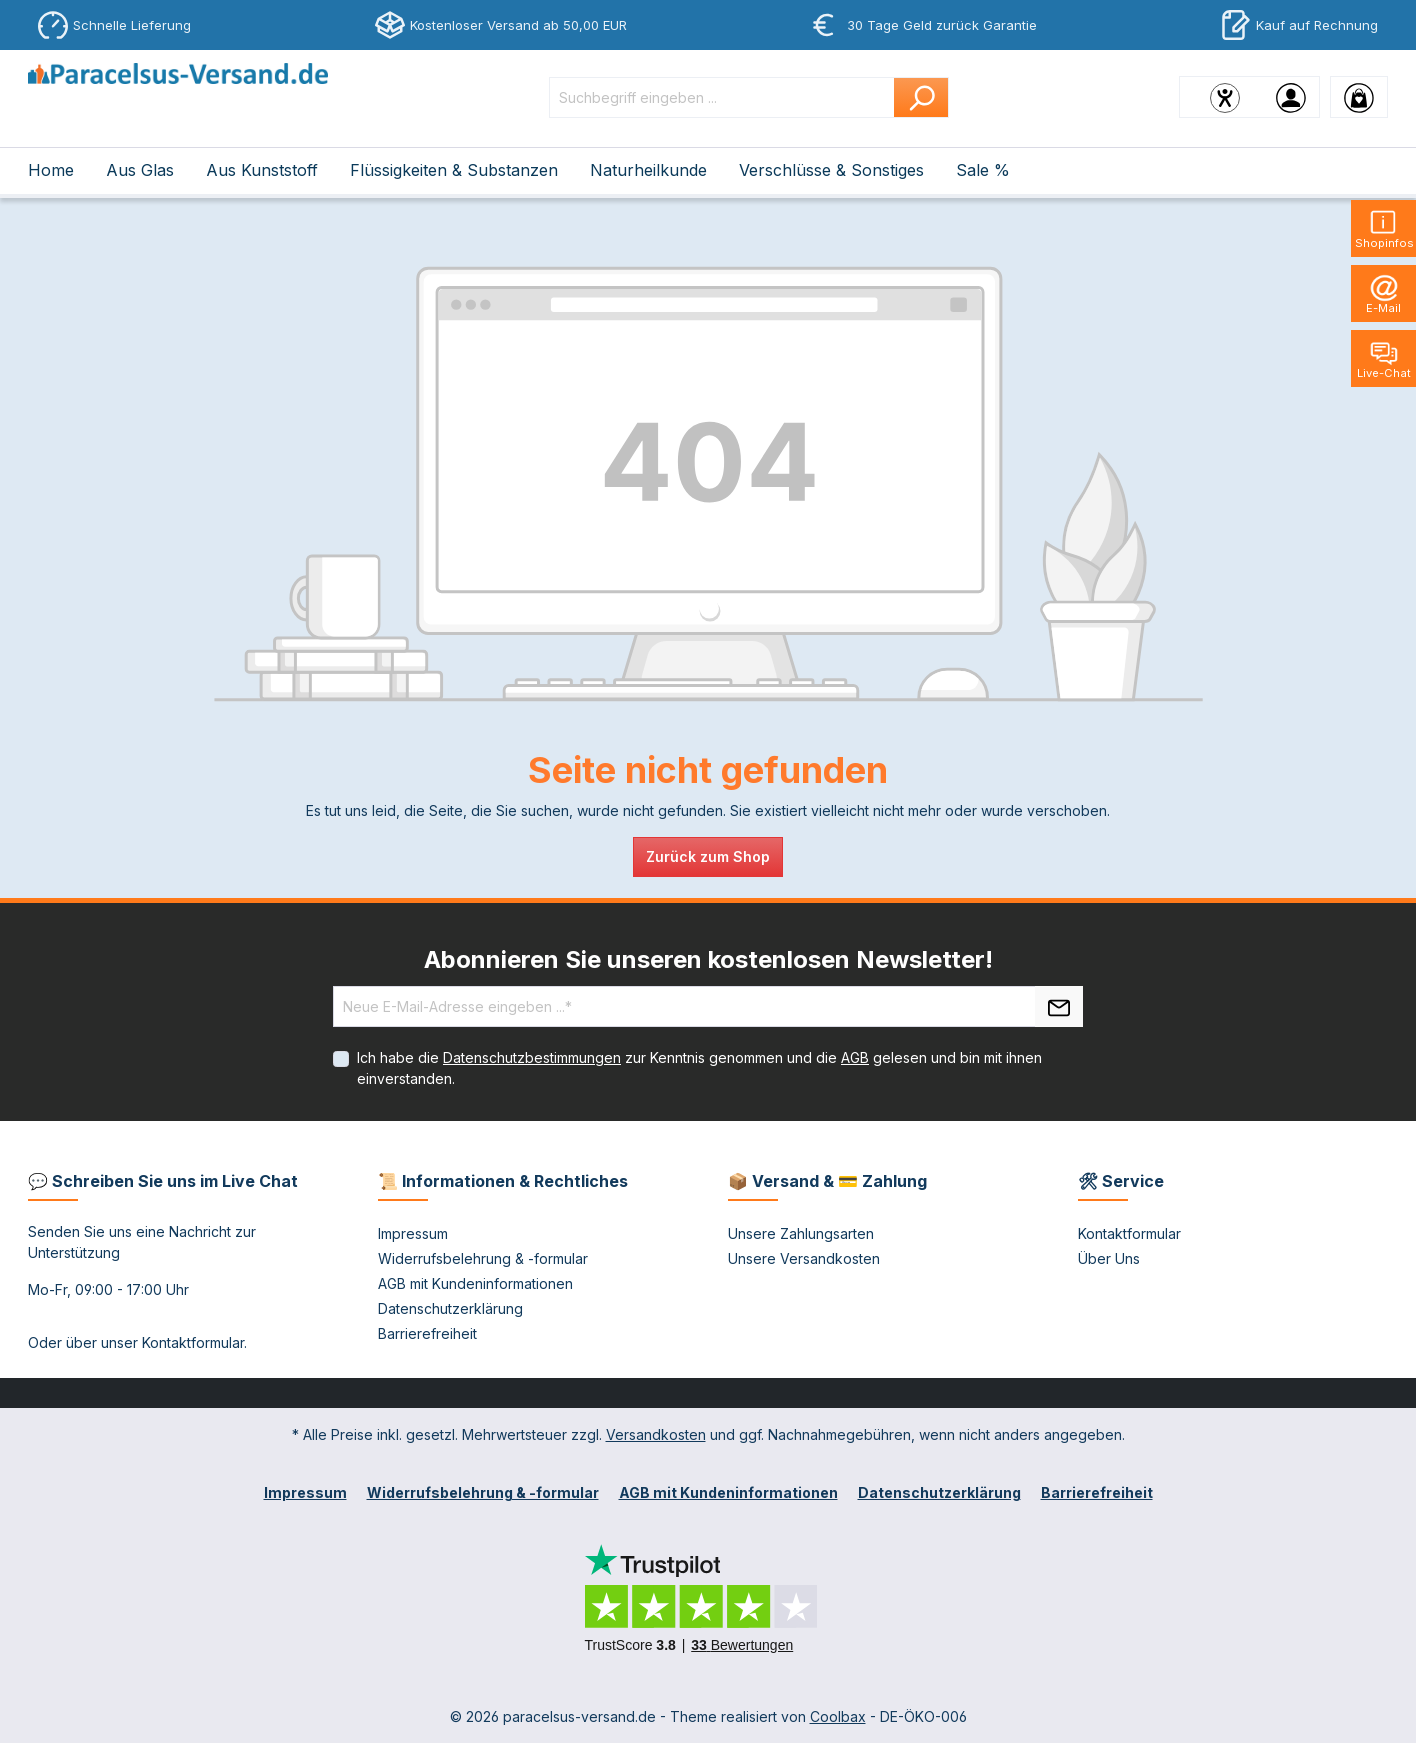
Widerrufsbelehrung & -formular (483, 1258)
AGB (855, 1057)
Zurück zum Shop (708, 856)
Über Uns (1109, 1258)
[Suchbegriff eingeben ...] (722, 97)
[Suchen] (921, 97)
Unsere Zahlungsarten (801, 1233)
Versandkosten (656, 1434)
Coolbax (838, 1716)
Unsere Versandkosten (804, 1258)
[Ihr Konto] (1291, 97)
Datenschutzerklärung (450, 1308)
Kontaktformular (193, 1342)
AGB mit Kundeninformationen (475, 1283)
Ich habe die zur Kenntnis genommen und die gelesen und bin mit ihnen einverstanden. (699, 1068)
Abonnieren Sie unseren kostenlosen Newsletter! (708, 959)
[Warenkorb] (1359, 97)
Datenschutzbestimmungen (532, 1057)
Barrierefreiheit (427, 1333)
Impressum (413, 1233)
